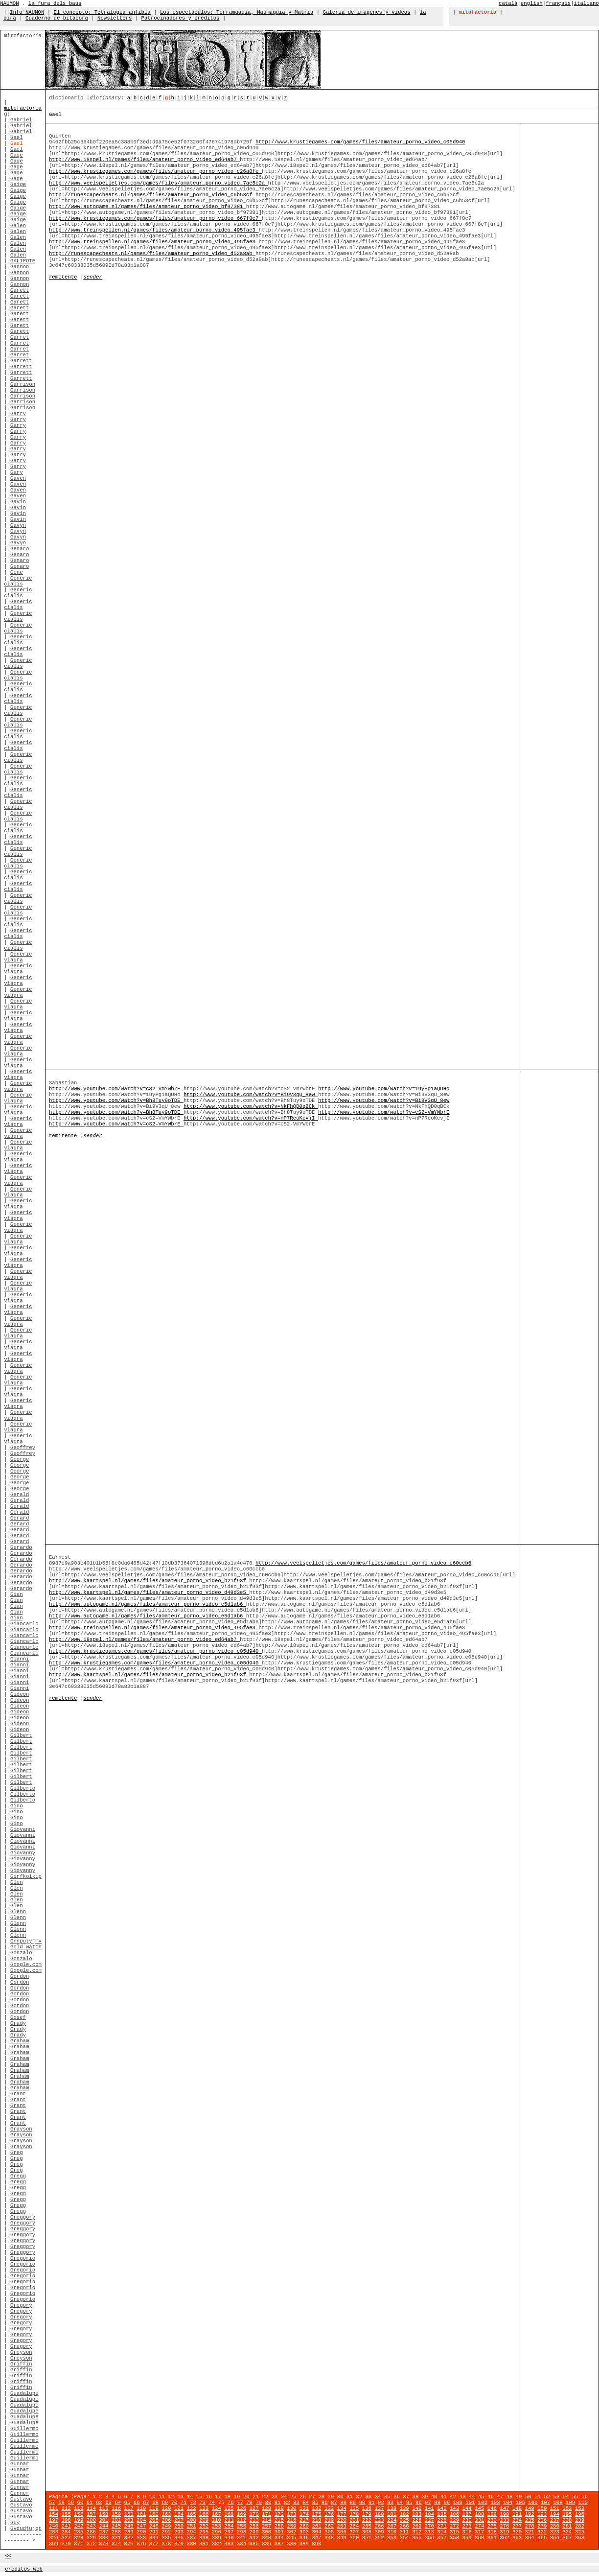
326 (53, 2538)
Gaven (18, 478)
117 (129, 2508)
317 (479, 2532)
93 (390, 2503)
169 (241, 2514)
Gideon (19, 1694)
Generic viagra (18, 957)
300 (266, 2532)
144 (467, 2508)
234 (517, 2520)
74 (211, 2503)
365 (542, 2538)
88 (343, 2503)
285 (78, 2532)
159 (116, 2514)
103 (495, 2503)
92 (381, 2503)
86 (325, 2503)
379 (179, 2544)
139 (404, 2508)
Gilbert (21, 1735)
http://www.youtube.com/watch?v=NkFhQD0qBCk (251, 1106)
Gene (16, 572)
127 (253, 2508)
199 (78, 2520)
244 (103, 2526)
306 (341, 2532)
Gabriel (21, 120)
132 (316, 2508)
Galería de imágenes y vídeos (367, 12)
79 (258, 2503)
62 (99, 2503)
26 (303, 2497)
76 (231, 2503)
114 (91, 2508)
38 (415, 2497)
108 (557, 2503)
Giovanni (22, 1829)
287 (103, 2532)
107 (545, 2503)
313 (429, 2532)
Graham (19, 2041)
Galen (18, 226)
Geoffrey (22, 1448)
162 (154, 2514)
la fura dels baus (55, 3)
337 (191, 2538)
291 (154, 2532)
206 (166, 2520)
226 (416, 2520)
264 (354, 2526)
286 (91, 2532)
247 (141, 2526)
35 (387, 2497)
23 (274, 2497)
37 (406, 2497)
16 (209, 2497)
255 (241, 2526)
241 (66, 2526)
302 (291, 2532)
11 (162, 2497)
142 (441, 2508)
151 (554, 2508)
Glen (16, 1882)
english (532, 3)
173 (291, 2514)
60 (80, 2503)
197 (53, 2520)
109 (570, 2503)
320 (517, 2532)
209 (203, 2520)
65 (127, 2503)
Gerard (19, 1518)
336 (179, 2538)
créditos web (24, 2569)
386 (266, 2544)
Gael (16, 138)
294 (191, 2532)
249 (166, 2526)
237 (554, 2520)
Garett (19, 290)
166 (203, 2514)
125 (228, 2508)
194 (554, 2514)
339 (216, 2538)
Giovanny (22, 1853)
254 (228, 2526)
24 (284, 2497)
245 (116, 2526)
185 (441, 2514)
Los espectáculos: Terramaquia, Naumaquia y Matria (236, 12)
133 (329, 2508)
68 (155, 2503)
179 (366, 2514)
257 (266, 2526)
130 (291, 2508)
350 (354, 2538)
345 (291, 2538)
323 (554, 2532)
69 (164, 2503)
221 (354, 2520)
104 (507, 2503)
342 (253, 2538)
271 (441, 2526)
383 (228, 2544)
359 (467, 2538)
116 (116, 2508)
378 (166, 2544)
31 (349, 2497)
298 (241, 2532)
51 (537, 2497)
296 (216, 2532)
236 (542, 2520)
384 (241, 2544)
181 (391, 2514)
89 (352, 2503)
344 (279, 2538)
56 (584, 2497)
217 (304, 2520)
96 (418, 2503)
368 (579, 2538)
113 (78, 2508)
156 (78, 2514)
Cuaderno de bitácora (56, 18)
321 (529, 2532)
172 (279, 2514)
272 (454, 2526)
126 (241, 2508)
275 (492, 2526)
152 (567, 2508)
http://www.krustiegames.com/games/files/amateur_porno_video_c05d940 (360, 142)
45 (481, 2497)
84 (305, 2503)
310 (391, 2532)
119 (154, 2508)
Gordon (19, 1976)
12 (171, 2497)
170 (253, 2514)
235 (529, 2520)
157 (91, 2514)
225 (404, 2520)
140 (416, 2508)
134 (341, 2508)
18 (227, 2497)
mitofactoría (23, 108)
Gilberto (22, 1788)
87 (334, 2503)
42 (453, 2497)
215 (279, 2520)
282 (579, 2526)
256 (253, 2526)
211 (228, 2520)
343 (266, 2538)
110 (583, 2503)
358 (454, 2538)
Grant (18, 2094)
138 (391, 2508)
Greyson (21, 2352)
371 (78, 2544)
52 (547, 2497)
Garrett (21, 361)
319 (504, 2532)
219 (329, 2520)
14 (190, 2497)
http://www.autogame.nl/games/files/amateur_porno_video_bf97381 (147, 207)
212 (241, 2520)
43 (463, 2497)
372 (91, 2544)
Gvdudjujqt (26, 2528)
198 (66, 2520)
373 (103, 2544)
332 (129, 2538)
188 (479, 2514)
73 (202, 2503)
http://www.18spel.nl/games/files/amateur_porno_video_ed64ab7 (144, 160)
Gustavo (21, 2499)
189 (492, 2514)
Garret (19, 337)
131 (304, 2508)
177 (341, 2514)
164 (179, 2514)
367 (567, 2538)
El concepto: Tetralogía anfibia (102, 12)
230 (467, 2520)
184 (429, 2514)
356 (429, 2538)
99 (446, 2503)
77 (240, 2503)
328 (78, 2538)
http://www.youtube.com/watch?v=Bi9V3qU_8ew (251, 1095)
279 (542, 2526)
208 (191, 2520)
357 (441, 2538)
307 (354, 2532)
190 (504, 2514)
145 (479, 2508)
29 (331, 2497)
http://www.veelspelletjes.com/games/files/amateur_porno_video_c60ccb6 (363, 1563)
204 (141, 2520)
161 (141, 2514)
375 (129, 2544)
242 (78, 2526)
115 (103, 2508)
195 (567, 2514)
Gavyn (18, 525)
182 (404, 2514)
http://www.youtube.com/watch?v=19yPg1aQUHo (384, 1089)
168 (228, 2514)
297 (228, 2532)
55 (575, 2497)
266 (379, 2526)
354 (404, 2538)
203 (129, 2520)
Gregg (18, 2176)
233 (504, 2520)
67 (146, 2503)
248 (154, 2526)
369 (53, 2544)
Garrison (22, 384)
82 (287, 2503)
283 (53, 2532)
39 (425, 2497)
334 (154, 2538)
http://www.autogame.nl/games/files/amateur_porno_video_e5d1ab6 (147, 1604)
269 (416, 2526)
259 (291, 2526)
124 (216, 2508)
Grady (18, 2023)
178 (354, 2514)
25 (293, 2497)
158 (103, 2514)
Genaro (19, 549)
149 (529, 2508)
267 (391, 2526)
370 (66, 2544)
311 (404, 2532)
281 (567, 2526)
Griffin (21, 2364)
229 (454, 2520)
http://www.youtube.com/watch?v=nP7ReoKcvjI (251, 1118)
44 (472, 2497)
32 (359, 2497)
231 (479, 2520)
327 (66, 2538)
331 (116, 2538)
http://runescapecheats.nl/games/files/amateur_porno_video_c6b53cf (152, 195)
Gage (16, 155)
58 (61, 2503)
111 (53, 2508)
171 (266, 2514)
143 (454, 2508)
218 (316, 2520)
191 (517, 2514)
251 (191, 2526)
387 (279, 2544)
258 (279, 2526)
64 (118, 2503)
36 (396, 2497)
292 (166, 2532)
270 (429, 2526)
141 (429, 2508)
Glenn (18, 1912)
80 (268, 2503)
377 (154, 2544)
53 (556, 2497)
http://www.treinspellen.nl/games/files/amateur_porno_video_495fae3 (153, 230)
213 (253, 2520)
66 (137, 2503)
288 (116, 2532)
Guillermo (24, 2429)
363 (517, 2538)
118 (141, 2508)
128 (266, 2508)
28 (321, 2497)
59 (71, 2503)
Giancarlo (24, 1624)
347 (316, 2538)
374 (116, 2544)
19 (237, 2497)
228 (441, 2520)
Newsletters (114, 18)
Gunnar (19, 2464)
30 (340, 2497)
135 (354, 2508)
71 (184, 2503)
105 (520, 2503)
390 (316, 2544)
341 (241, 2538)
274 (479, 2526)
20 (246, 2497)
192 (529, 2514)
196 (579, 2514)
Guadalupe (24, 2393)
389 (304, 2544)
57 (52, 2503)
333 (141, 2538)
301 (279, 2532)
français (558, 3)
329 (91, 2538)
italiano (586, 3)
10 (152, 2497)
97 (428, 2503)
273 (467, 2526)
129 (279, 2508)
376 (141, 2544)
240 (53, 2526)
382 (216, 2544)
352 (379, 2538)
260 (304, 2526)
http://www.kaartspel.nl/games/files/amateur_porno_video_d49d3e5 (149, 1592)
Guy (15, 2523)
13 (180, 2497)
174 (304, 2514)
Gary (16, 472)
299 (253, 2532)
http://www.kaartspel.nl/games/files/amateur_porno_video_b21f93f (149, 1581)
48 (510, 2497)
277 (517, 2526)
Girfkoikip (26, 1876)
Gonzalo (21, 1953)
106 (532, 2503)
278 (529, 2526)
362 (504, 2538)
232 (492, 2520)
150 (542, 2508)
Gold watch (26, 1947)
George (19, 1459)
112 (66, 2508)
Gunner (19, 2487)
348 (329, 2538)
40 (434, 2497)
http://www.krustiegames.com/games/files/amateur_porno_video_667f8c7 (155, 218)
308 (366, 2532)
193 (542, 2514)
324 (567, 2532)
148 (517, 2508)
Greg (16, 2152)
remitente (63, 277)
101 (470, 2503)
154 (53, 2514)
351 (366, 2538)
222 (366, 2520)
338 (203, 2538)
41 (443, 2497)
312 (416, 2532)
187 (467, 2514)
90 (362, 2503)
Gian (16, 1594)
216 (291, 2520)
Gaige (18, 184)
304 (316, 2532)
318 (492, 2532)
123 (203, 2508)
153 (579, 2508)
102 (482, 2503)
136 (366, 2508)
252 (203, 2526)
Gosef (18, 2017)
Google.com (26, 1964)
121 (179, 2508)
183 (416, 2514)
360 (479, 2538)
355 (416, 2538)
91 (372, 2503)
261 (316, 2526)
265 (366, 2526)
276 (504, 2526)
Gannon (19, 267)
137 (379, 2508)
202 (116, 2520)
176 (329, 2514)
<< (8, 2556)
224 (391, 2520)
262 (329, 2526)
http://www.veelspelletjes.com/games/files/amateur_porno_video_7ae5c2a (158, 183)
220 (341, 2520)
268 (404, 2526)
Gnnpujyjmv (26, 1941)
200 (91, 2520)
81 (278, 2503)
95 (409, 2503)
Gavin (18, 502)
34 (378, 2497)
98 (437, 2503)
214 (266, 2520)
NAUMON (9, 3)
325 (579, 2532)
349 (341, 2538)
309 (379, 2532)
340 (228, 2538)
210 (216, 2520)
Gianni (19, 1659)
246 (129, 2526)
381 (203, 2544)
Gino (16, 1806)
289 (129, 2532)
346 (304, 2538)
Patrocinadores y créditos (180, 18)
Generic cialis (18, 581)
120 (166, 2508)
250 (179, 2526)
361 (492, 2538)
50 (528, 2497)
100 (457, 2503)
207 (179, 2520)
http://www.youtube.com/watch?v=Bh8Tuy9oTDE (116, 1100)
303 (304, 2532)
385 (253, 2544)
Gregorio (22, 2258)
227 (429, 2520)
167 (216, 2514)
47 (500, 2497)
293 (179, 2532)
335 (166, 2538)
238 (567, 2520)
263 (341, 2526)
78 (249, 2503)
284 (66, 2532)
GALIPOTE (22, 261)
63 (108, 2503)
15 (199, 2497)
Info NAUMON (27, 12)
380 (191, 2544)
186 (454, 2514)
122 (191, 2508)
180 (379, 2514)
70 (174, 2503)
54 (566, 2497)
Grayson (21, 2129)
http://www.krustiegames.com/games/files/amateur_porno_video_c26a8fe (155, 171)
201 (103, 2520)
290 (141, 2532)
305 (329, 2532)
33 (368, 2497)
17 (218, 2497)
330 (103, 2538)
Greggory (22, 2217)
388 (291, 2544)
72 (193, 2503)
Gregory (21, 2305)
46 (490, 2497)
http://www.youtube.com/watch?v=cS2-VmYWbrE (116, 1089)
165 (191, 2514)
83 (296, 2503)
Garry (18, 414)
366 (554, 2538)
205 (154, 2520)
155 (66, 2514)
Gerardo (21, 1547)
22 (265, 2497)
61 (90, 2503)
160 (129, 2514)
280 (554, 2526)
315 (454, 2532)
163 (166, 2514)
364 (529, 2538)
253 (216, 2526)
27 (312, 2497)
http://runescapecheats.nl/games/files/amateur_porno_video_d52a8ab (152, 254)
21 (256, 2497)
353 (391, 2538)
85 (315, 2503)
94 (399, 2503)
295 (203, 2532)
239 (579, 2520)
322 (542, 2532)
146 (492, 2508)
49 (519, 2497)
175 (316, 2514)
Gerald (19, 1495)
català (508, 3)
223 (379, 2520)
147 (504, 2508)
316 (467, 2532)
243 (91, 2526)
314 (441, 2532)
